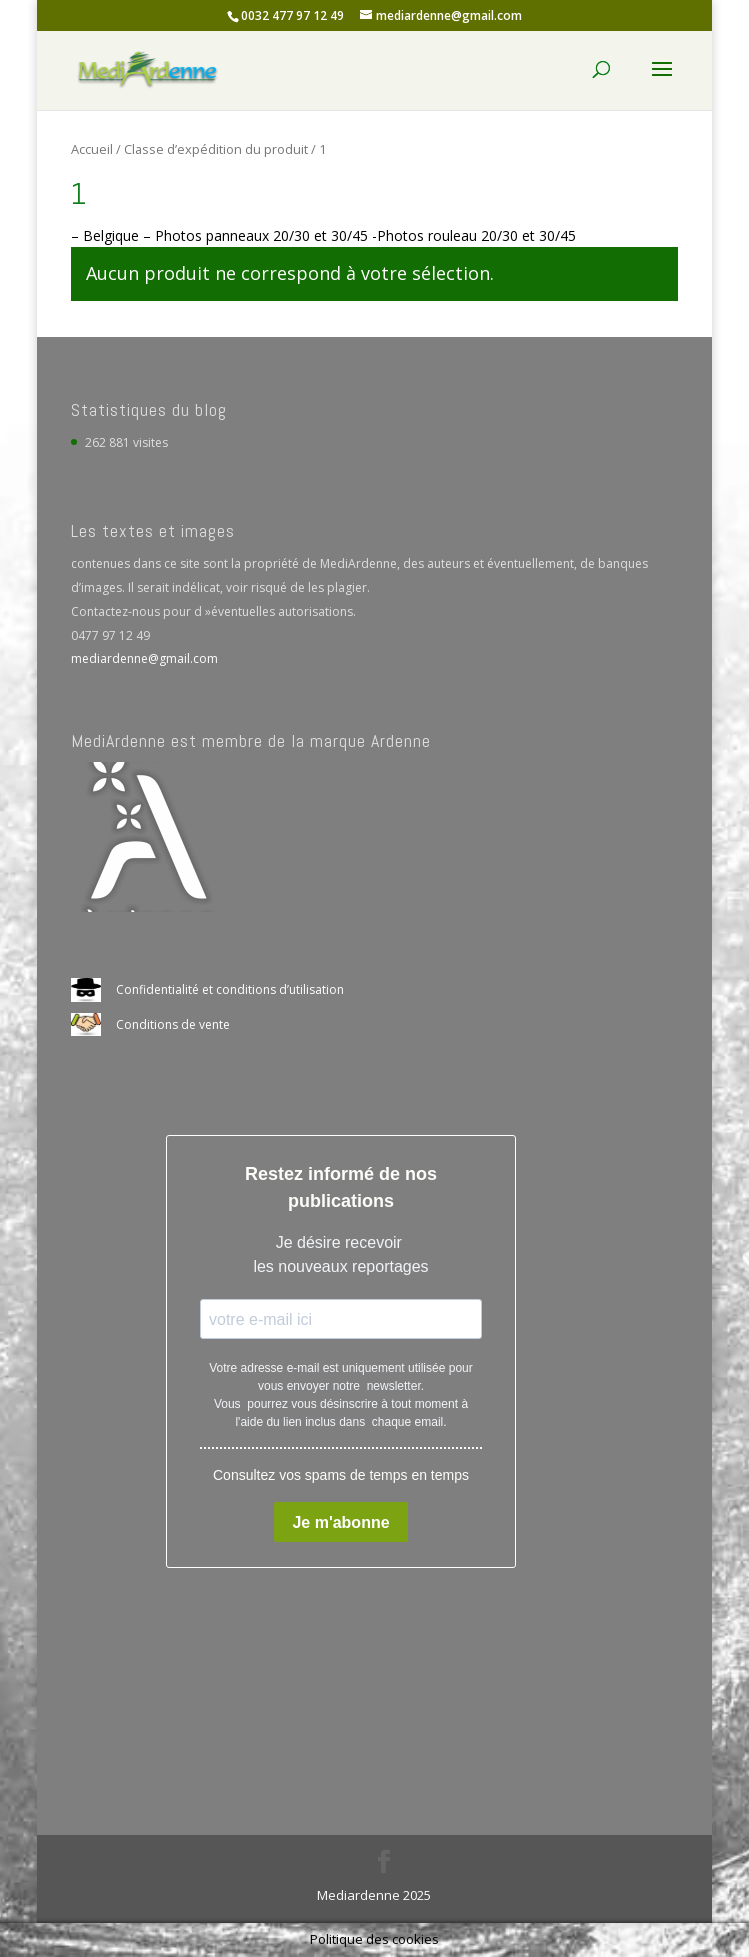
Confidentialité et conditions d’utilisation (230, 989)
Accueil (92, 149)
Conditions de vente (173, 1024)
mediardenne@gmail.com (144, 658)
